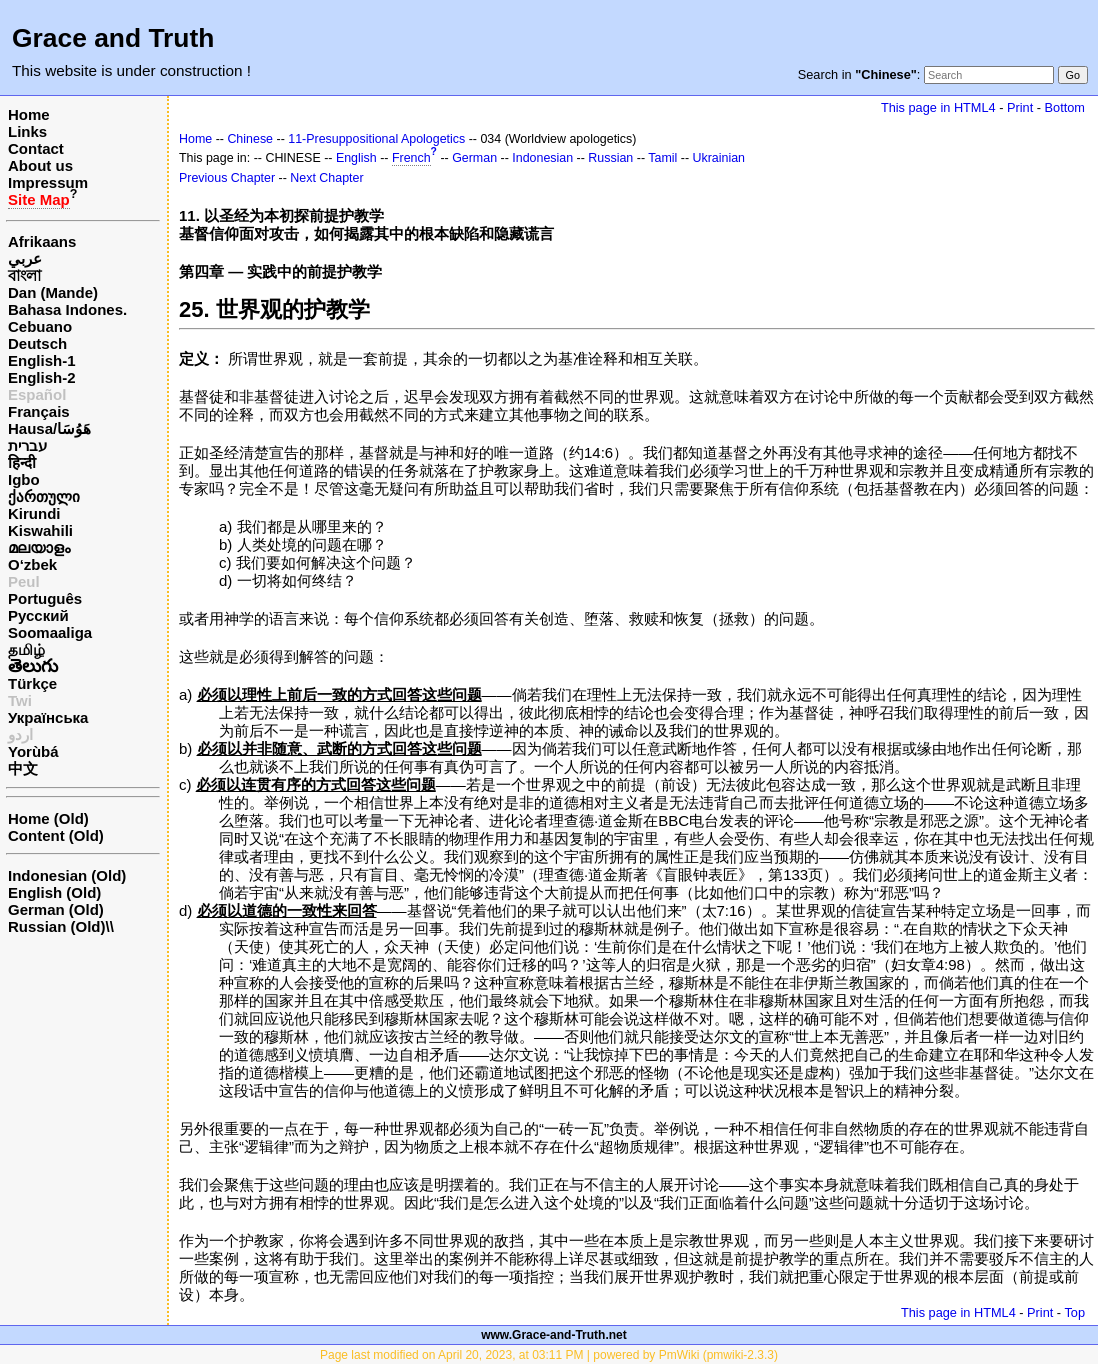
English (356, 158)
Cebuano (40, 326)
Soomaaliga (50, 632)
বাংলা (24, 275)
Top (1074, 1312)
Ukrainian (719, 158)
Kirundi (34, 513)
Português (45, 598)
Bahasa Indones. (67, 309)
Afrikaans (42, 241)
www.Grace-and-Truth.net (554, 1335)
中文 (23, 768)
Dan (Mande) (53, 292)
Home (29, 114)
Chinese (250, 139)
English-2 (42, 377)
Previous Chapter (227, 178)
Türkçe (32, 683)
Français (39, 411)
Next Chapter (326, 178)
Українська (48, 717)
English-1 (42, 360)
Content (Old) (56, 835)
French (411, 158)
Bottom (1065, 107)
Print (1020, 107)
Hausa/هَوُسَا (49, 428)
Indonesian (542, 158)
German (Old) (56, 909)
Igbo (24, 479)
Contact (36, 148)
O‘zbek (32, 564)
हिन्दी (22, 462)
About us (40, 165)
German (474, 158)
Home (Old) (48, 818)
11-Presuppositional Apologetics (376, 139)
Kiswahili (40, 530)
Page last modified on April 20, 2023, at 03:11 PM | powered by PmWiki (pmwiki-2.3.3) (549, 1355)
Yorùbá (33, 751)
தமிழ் (26, 649)
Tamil (662, 158)
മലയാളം (39, 547)
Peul (24, 581)
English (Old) (54, 892)
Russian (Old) (57, 926)
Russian (610, 158)
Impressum (48, 182)
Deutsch (37, 343)
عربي (25, 258)
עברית (27, 445)
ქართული (44, 496)
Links (27, 131)
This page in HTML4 (938, 107)
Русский (38, 615)
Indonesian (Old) (67, 875)
